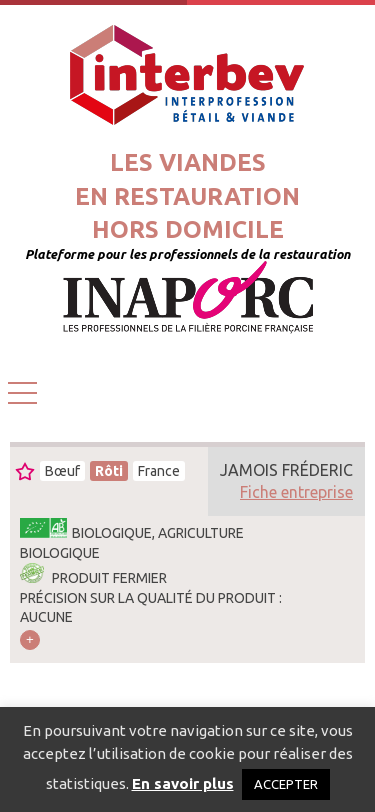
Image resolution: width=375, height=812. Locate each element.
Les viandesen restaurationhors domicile (187, 196)
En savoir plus (183, 783)
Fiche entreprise (296, 492)
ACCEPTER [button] (286, 784)
